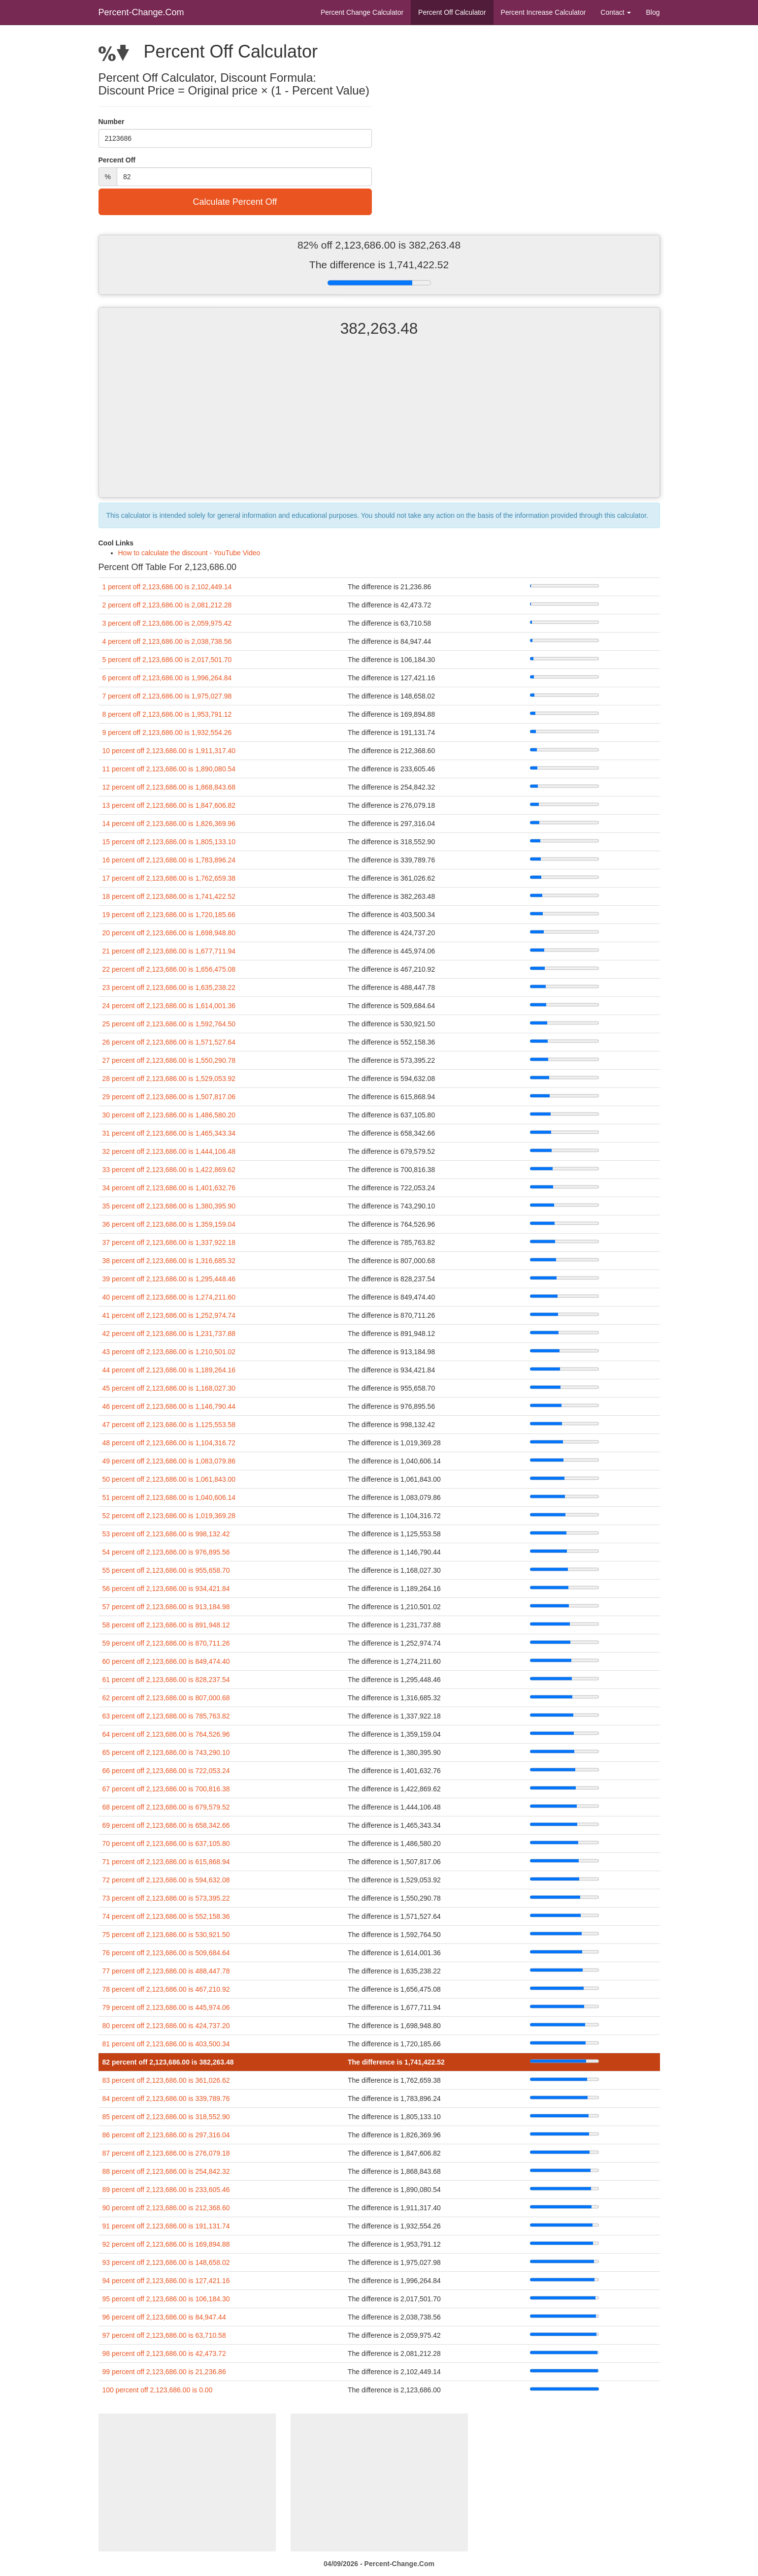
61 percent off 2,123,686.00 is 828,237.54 (166, 1680)
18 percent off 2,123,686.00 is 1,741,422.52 (169, 896)
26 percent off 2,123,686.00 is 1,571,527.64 (169, 1042)
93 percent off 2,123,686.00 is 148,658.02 (166, 2262)
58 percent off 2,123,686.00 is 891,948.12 (166, 1625)
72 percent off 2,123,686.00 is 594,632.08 (166, 1880)
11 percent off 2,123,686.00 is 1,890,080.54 (169, 769)
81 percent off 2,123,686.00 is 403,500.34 (166, 2044)
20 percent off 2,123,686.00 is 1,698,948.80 (169, 933)
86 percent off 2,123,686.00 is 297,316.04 (166, 2135)
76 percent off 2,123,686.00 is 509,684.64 (166, 1953)
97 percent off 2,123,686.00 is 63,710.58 (164, 2335)
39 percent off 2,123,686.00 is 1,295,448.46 (169, 1279)
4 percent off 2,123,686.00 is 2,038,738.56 (167, 641)
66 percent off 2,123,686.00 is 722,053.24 (166, 1771)
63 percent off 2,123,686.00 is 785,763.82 (166, 1716)
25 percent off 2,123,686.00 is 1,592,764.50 (169, 1024)
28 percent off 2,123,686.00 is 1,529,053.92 (169, 1078)
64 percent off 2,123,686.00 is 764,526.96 (166, 1734)
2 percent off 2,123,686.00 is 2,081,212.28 (167, 605)
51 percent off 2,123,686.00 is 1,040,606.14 (169, 1497)
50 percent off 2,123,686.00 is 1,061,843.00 (169, 1479)
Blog (652, 12)
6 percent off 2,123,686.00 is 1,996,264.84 (167, 678)
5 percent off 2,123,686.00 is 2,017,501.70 (167, 660)
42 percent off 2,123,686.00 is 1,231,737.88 (169, 1333)
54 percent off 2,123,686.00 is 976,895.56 (166, 1552)
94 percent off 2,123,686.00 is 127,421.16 (166, 2281)
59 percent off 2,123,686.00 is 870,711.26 (166, 1643)
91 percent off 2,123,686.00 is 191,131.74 (166, 2226)
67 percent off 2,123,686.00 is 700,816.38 (166, 1789)
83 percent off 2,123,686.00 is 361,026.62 (166, 2080)
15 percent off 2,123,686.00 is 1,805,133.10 (169, 842)
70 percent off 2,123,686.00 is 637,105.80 (166, 1843)
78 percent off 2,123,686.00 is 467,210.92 (166, 1989)
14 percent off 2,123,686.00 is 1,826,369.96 (169, 823)
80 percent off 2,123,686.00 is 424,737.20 (166, 2026)
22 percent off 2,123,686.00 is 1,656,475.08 (169, 969)
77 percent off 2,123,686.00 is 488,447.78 (166, 1971)
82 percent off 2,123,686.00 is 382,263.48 (168, 2062)
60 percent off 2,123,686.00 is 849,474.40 (166, 1661)
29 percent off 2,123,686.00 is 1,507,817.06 (169, 1097)
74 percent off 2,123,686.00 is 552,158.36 (166, 1916)
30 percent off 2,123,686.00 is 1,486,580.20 (169, 1115)
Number (112, 122)
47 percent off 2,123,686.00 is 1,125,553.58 (169, 1425)
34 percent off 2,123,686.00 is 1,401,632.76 (169, 1188)
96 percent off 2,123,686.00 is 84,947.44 (164, 2317)
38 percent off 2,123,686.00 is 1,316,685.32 (169, 1261)
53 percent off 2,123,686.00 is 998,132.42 (166, 1534)
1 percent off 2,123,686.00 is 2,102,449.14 (167, 587)
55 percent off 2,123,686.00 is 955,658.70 (166, 1570)
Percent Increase (543, 12)
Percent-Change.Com (141, 12)
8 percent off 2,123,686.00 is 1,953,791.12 (167, 714)
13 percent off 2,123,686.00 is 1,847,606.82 (169, 805)
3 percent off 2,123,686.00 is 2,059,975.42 (167, 623)
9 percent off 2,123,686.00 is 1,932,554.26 (167, 732)
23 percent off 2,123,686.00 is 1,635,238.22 (169, 987)
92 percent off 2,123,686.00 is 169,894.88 (166, 2244)
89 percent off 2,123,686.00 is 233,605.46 (166, 2190)
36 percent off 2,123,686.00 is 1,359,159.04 (169, 1224)
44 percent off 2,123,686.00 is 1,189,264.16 (169, 1370)
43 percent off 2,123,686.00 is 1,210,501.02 (169, 1352)
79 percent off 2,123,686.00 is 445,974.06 (166, 2007)
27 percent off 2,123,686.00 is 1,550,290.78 (169, 1060)
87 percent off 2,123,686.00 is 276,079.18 (166, 2153)
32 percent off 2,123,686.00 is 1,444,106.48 (169, 1151)
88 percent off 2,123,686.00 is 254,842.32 (166, 2171)
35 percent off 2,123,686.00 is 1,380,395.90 (169, 1206)
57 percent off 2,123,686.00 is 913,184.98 (166, 1607)
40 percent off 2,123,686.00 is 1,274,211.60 (169, 1297)
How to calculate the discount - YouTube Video (189, 553)
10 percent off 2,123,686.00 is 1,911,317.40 (169, 751)
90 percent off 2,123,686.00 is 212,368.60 (166, 2208)
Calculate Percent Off (235, 202)
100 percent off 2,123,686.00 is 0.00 (157, 2390)
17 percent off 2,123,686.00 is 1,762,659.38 (169, 878)
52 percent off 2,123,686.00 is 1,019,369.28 (169, 1516)
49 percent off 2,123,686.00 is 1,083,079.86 (169, 1461)
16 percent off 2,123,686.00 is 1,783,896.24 (169, 860)
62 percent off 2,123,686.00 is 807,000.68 (166, 1698)
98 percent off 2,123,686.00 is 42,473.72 (164, 2353)
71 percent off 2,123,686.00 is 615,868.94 (166, 1862)
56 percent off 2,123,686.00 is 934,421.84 (166, 1588)
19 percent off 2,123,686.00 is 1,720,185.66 (169, 915)
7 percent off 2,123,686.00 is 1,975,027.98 (167, 696)
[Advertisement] (379, 426)
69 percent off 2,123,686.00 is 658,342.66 (166, 1825)
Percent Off (452, 12)
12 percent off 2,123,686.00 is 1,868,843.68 (169, 787)
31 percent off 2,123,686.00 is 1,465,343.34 (169, 1133)
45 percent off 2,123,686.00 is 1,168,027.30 (169, 1388)
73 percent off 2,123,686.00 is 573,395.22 (166, 1898)
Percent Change (362, 12)
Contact (615, 12)
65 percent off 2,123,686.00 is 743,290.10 (166, 1752)
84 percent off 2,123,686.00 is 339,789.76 (166, 2098)
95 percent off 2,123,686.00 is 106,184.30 (166, 2299)
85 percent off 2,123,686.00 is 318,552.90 (166, 2117)
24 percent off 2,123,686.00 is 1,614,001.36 (169, 1006)
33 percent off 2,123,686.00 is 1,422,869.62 (169, 1170)
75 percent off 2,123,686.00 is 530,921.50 (166, 1935)
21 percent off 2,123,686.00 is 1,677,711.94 (169, 951)
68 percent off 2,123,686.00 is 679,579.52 (166, 1807)
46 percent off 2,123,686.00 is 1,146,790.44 (169, 1406)
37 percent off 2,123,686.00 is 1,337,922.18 (169, 1242)
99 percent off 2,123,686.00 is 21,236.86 (164, 2372)
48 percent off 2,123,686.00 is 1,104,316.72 (169, 1443)
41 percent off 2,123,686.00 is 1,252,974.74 (169, 1315)
